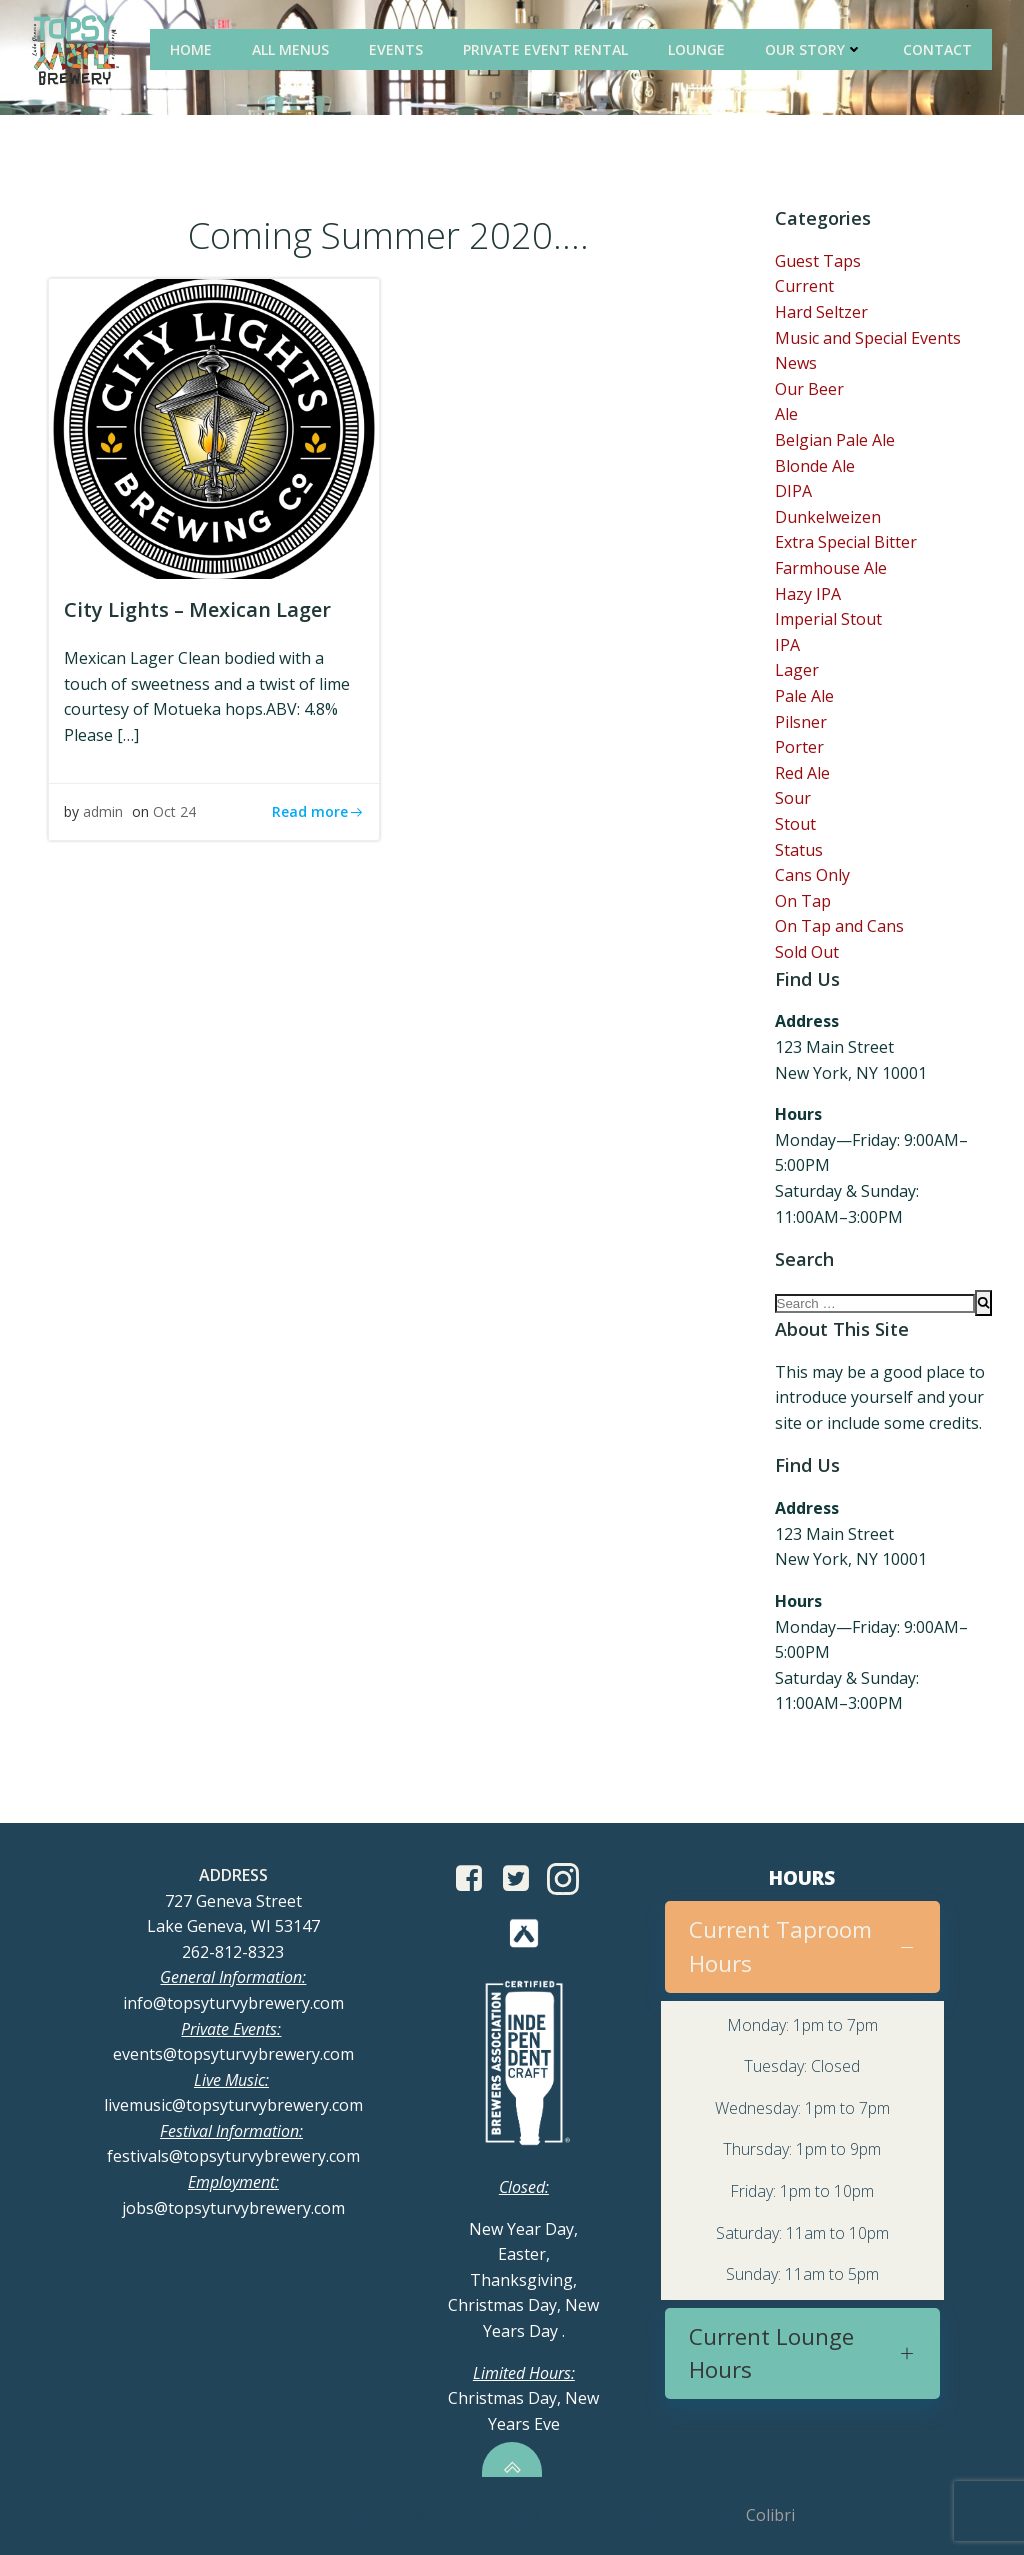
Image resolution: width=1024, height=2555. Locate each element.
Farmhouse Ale (831, 568)
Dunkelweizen (828, 517)
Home (191, 49)
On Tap (803, 901)
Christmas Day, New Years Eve (523, 2398)
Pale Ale (804, 696)
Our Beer (809, 389)
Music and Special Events (868, 338)
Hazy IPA (808, 594)
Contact (937, 49)
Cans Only (812, 875)
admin (103, 811)
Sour (793, 798)
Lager (797, 670)
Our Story (814, 49)
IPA (787, 645)
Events (396, 49)
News (796, 363)
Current (804, 286)
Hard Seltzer (821, 312)
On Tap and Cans (839, 926)
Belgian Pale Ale (835, 440)
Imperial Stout (828, 619)
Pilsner (801, 722)
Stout (795, 824)
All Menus (290, 49)
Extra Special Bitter (846, 542)
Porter (799, 747)
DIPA (793, 491)
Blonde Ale (815, 466)
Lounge (696, 49)
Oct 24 (174, 811)
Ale (786, 414)
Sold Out (807, 952)
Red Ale (802, 773)
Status (799, 850)
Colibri (770, 2515)
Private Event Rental (545, 49)
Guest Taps (818, 261)
